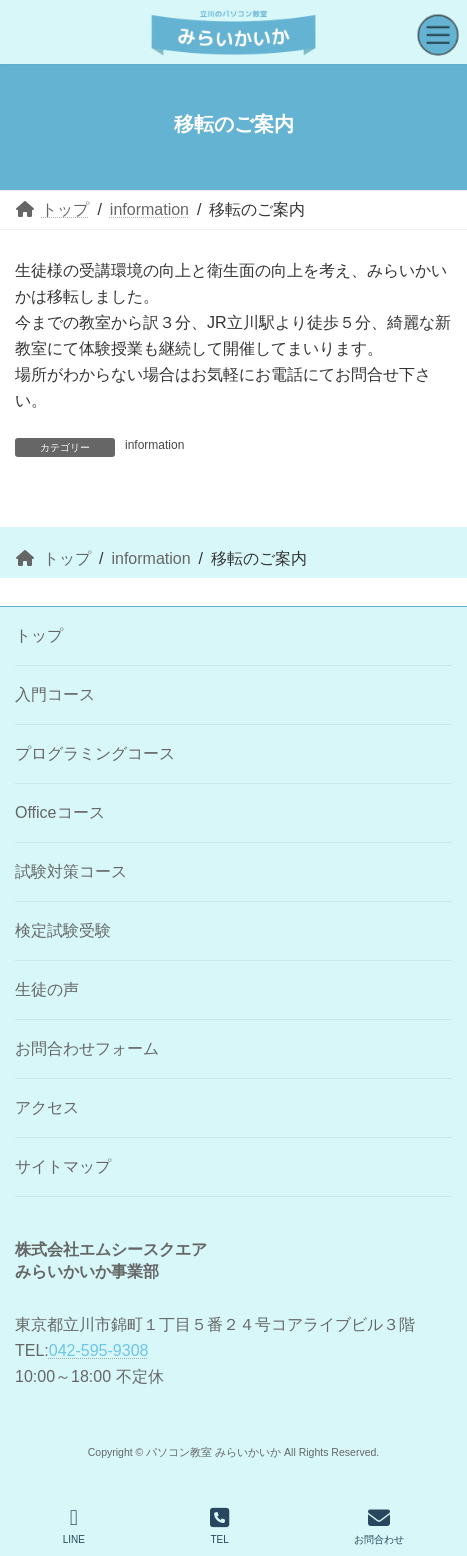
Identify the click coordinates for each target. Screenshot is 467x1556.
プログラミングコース (95, 753)
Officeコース (60, 812)
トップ (39, 635)
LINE (74, 1526)
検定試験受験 (63, 930)
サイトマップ (63, 1166)
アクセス (47, 1107)
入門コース (55, 694)
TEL (219, 1526)
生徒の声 (47, 989)
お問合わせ (379, 1526)
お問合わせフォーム (87, 1048)
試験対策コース (71, 871)
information (154, 445)
